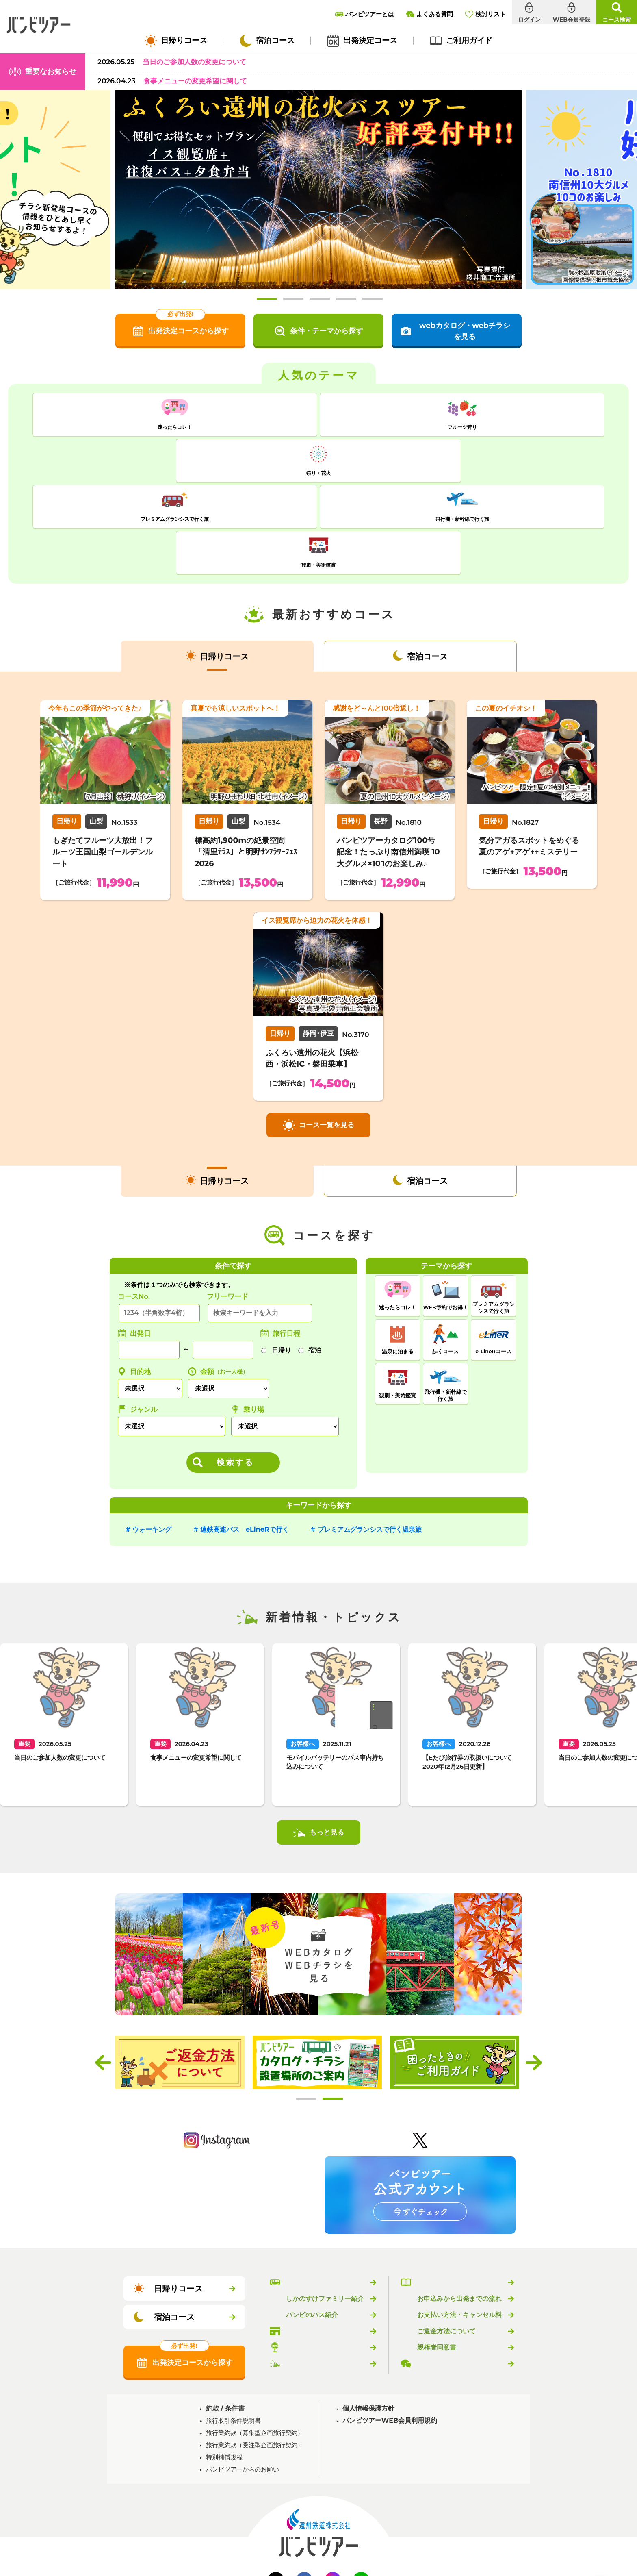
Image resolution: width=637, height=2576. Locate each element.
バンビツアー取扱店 (315, 2235)
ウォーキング (151, 1433)
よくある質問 (436, 2268)
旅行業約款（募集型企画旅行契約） (254, 2337)
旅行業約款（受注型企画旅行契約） (254, 2349)
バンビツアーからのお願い (242, 2373)
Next (534, 1967)
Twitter (276, 2484)
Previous (103, 1967)
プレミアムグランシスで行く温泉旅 (370, 1433)
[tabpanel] (318, 189)
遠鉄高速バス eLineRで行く (244, 1433)
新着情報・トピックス (318, 2268)
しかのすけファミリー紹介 (325, 2203)
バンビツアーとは (312, 2186)
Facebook (304, 2484)
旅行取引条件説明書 (233, 2324)
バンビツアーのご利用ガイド (459, 2186)
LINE (361, 2484)
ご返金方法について (446, 2235)
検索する (235, 1366)
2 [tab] (293, 299)
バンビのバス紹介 (312, 2219)
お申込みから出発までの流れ (459, 2203)
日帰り (281, 1254)
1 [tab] (267, 299)
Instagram (333, 2484)
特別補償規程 (224, 2361)
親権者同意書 (436, 2251)
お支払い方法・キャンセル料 (459, 2219)
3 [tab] (320, 299)
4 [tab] (346, 299)
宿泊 (314, 1254)
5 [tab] (372, 299)
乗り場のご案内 (309, 2251)
